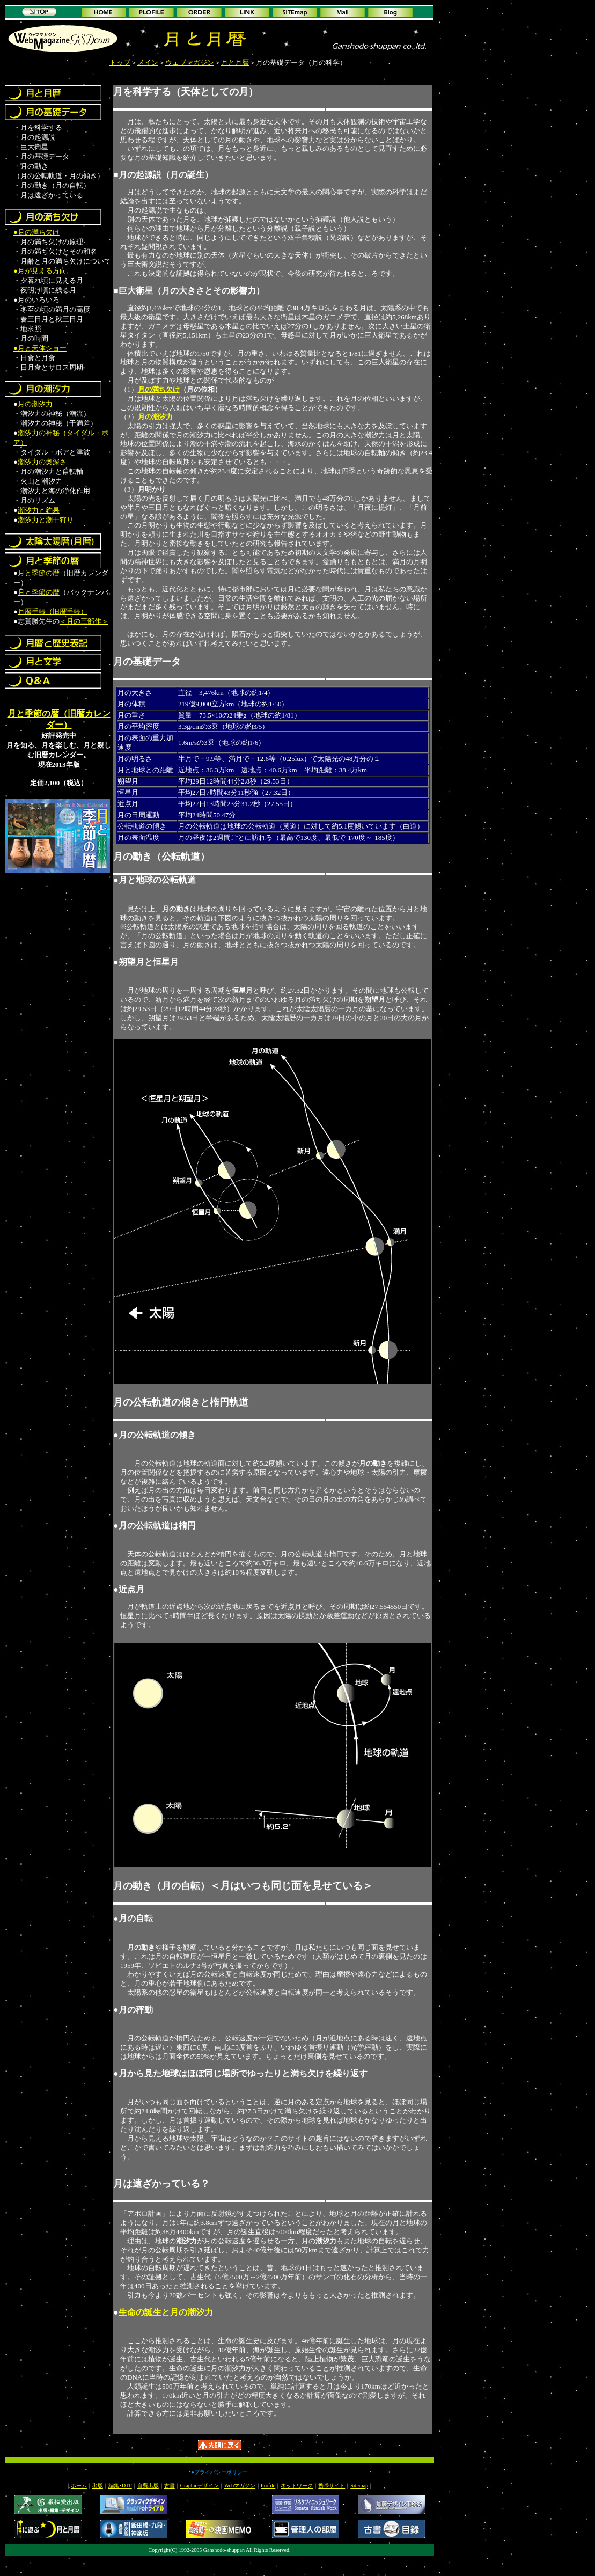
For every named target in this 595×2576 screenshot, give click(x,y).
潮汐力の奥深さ (42, 462)
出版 (97, 2486)
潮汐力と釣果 (39, 510)
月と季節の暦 (39, 573)
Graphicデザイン (199, 2486)
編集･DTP (120, 2486)
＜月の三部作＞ (84, 621)
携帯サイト (331, 2486)
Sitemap (359, 2486)
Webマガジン (239, 2486)
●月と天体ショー (40, 348)
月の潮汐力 (35, 404)
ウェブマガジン (189, 62)
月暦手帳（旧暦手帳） (52, 612)
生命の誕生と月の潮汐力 (166, 2312)
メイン (147, 62)
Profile (268, 2486)
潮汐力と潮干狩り (46, 520)
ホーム (79, 2486)
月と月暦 (235, 62)
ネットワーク (297, 2486)
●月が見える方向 (40, 271)
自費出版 (148, 2486)
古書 (169, 2486)
